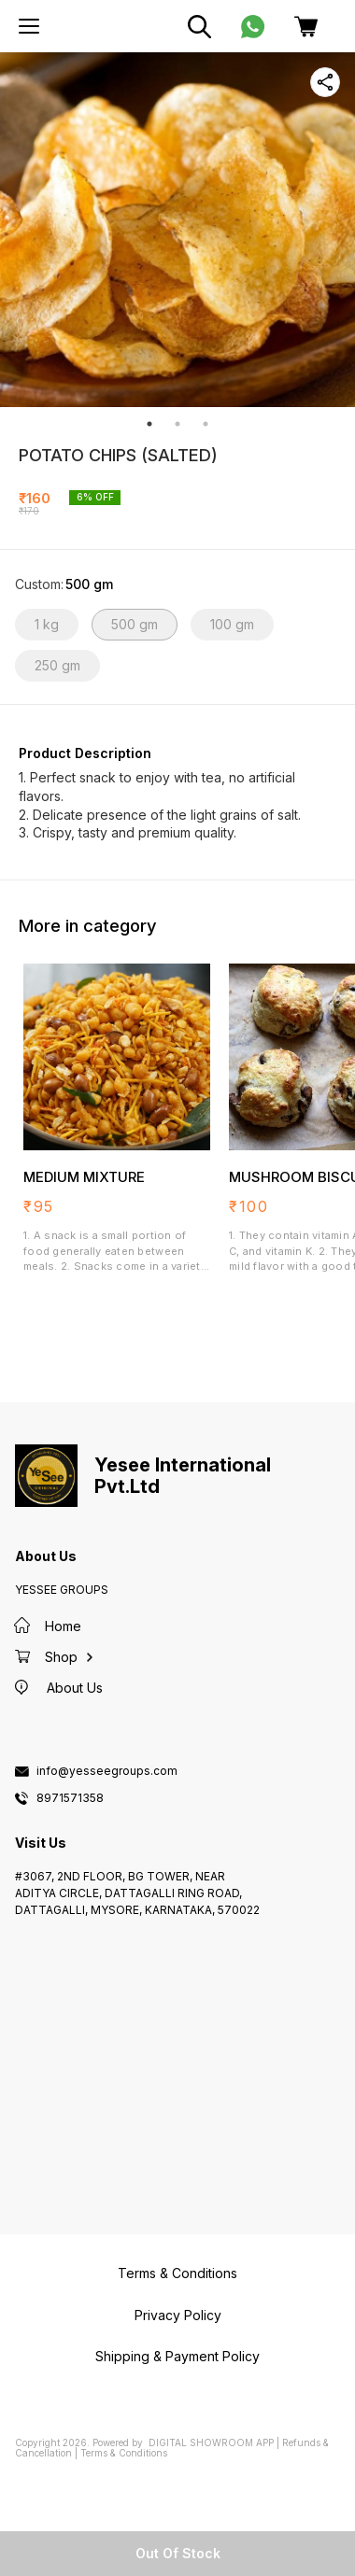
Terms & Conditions (123, 2452)
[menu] (29, 26)
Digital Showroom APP (211, 2442)
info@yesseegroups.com (107, 1771)
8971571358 (70, 1798)
